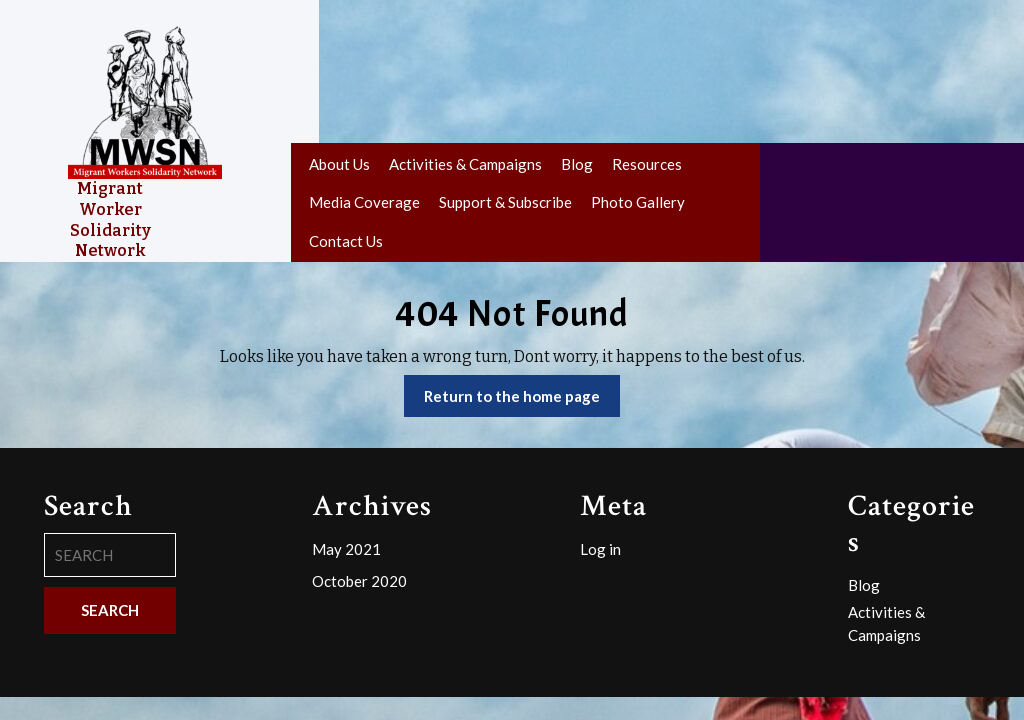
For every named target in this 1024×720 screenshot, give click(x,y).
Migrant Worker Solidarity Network (110, 219)
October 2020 (359, 581)
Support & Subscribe (505, 202)
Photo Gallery (638, 202)
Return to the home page (522, 400)
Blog (577, 164)
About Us (339, 164)
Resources (647, 164)
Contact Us (346, 241)
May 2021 (346, 549)
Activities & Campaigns (465, 164)
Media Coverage (364, 202)
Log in (600, 549)
